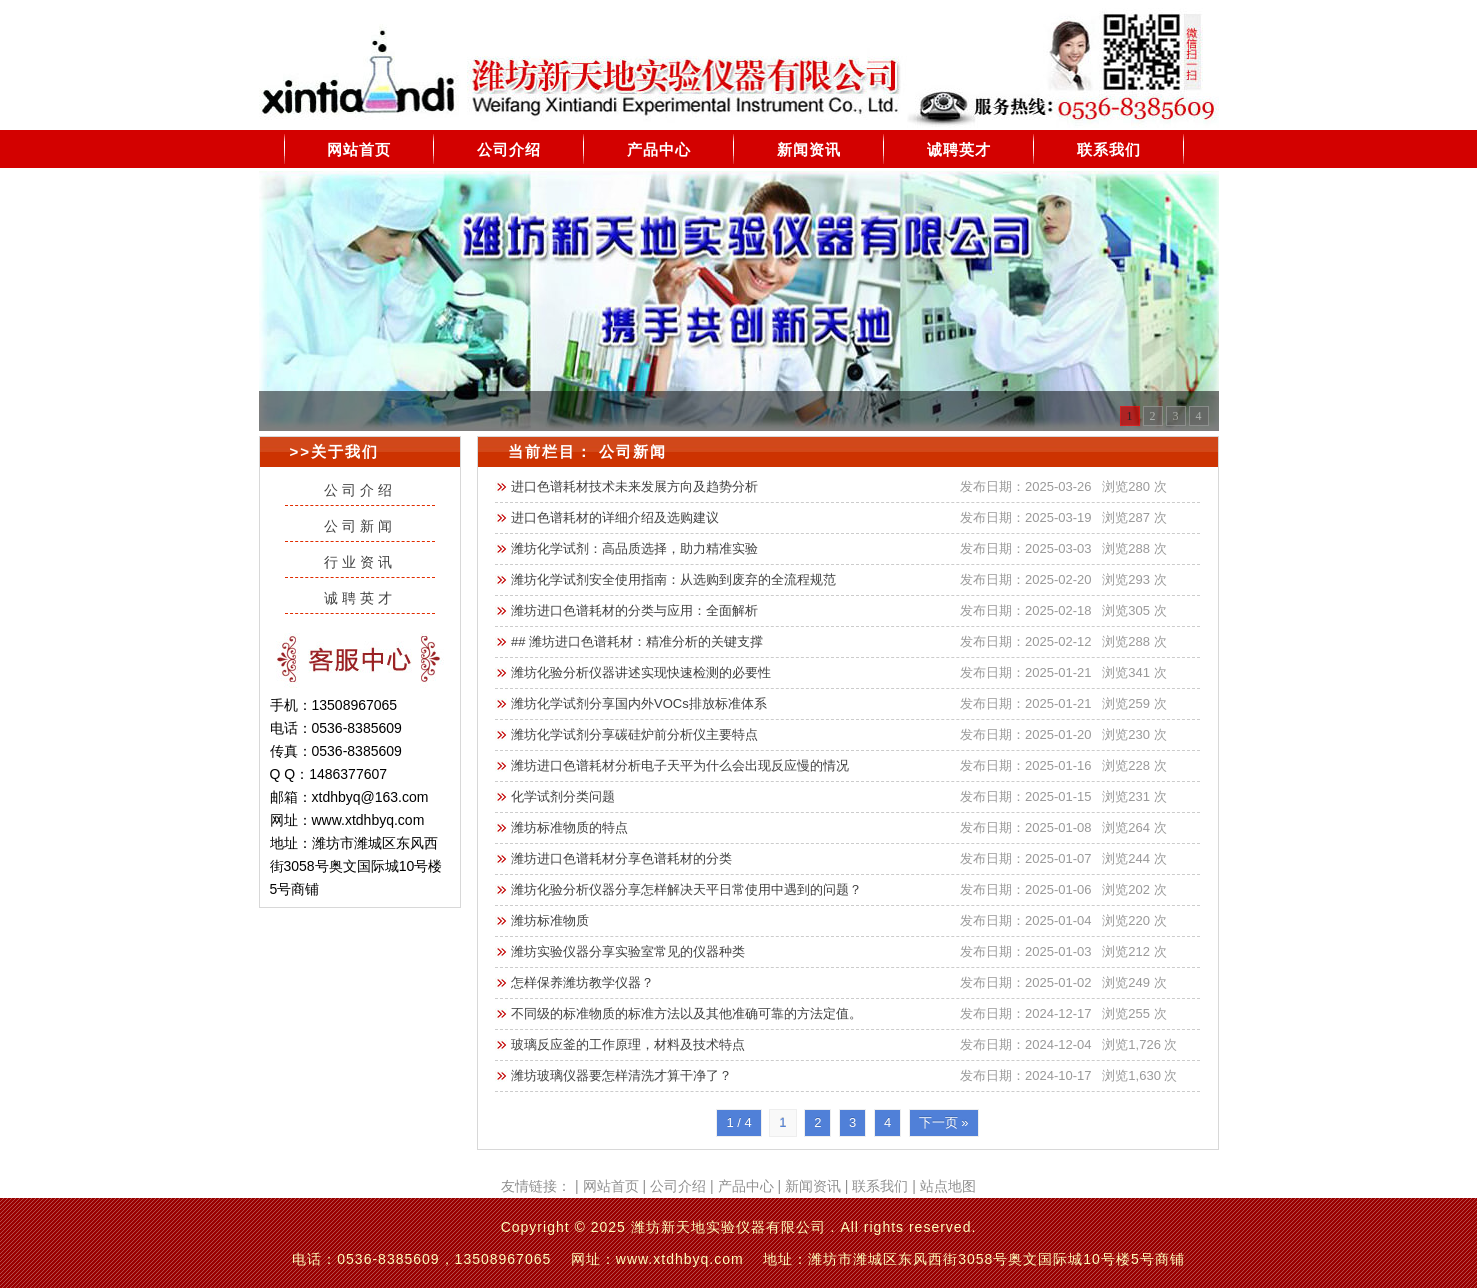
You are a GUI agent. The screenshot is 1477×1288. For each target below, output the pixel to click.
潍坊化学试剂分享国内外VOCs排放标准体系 (639, 703)
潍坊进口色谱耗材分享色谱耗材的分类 (621, 858)
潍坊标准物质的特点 (569, 827)
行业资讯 (360, 562)
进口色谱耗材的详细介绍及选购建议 (615, 517)
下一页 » (944, 1122)
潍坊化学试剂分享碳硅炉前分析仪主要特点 (634, 734)
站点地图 (948, 1186)
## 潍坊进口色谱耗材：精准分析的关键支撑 (637, 641)
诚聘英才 (959, 149)
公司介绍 (509, 149)
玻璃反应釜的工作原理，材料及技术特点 (628, 1044)
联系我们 (1109, 149)
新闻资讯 (809, 149)
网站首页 (359, 149)
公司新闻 (360, 526)
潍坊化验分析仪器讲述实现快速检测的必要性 (641, 672)
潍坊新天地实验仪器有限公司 (728, 1227)
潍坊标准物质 (550, 920)
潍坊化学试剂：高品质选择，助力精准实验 (634, 548)
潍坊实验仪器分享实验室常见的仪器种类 (628, 951)
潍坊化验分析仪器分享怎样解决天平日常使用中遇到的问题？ (686, 889)
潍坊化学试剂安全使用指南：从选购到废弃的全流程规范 (673, 579)
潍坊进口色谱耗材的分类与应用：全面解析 (634, 610)
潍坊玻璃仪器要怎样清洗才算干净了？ (621, 1075)
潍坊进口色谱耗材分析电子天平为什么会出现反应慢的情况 (680, 765)
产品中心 (659, 149)
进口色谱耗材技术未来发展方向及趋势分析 (634, 486)
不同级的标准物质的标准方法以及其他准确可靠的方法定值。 (686, 1013)
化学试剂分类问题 (563, 796)
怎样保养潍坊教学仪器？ (582, 982)
